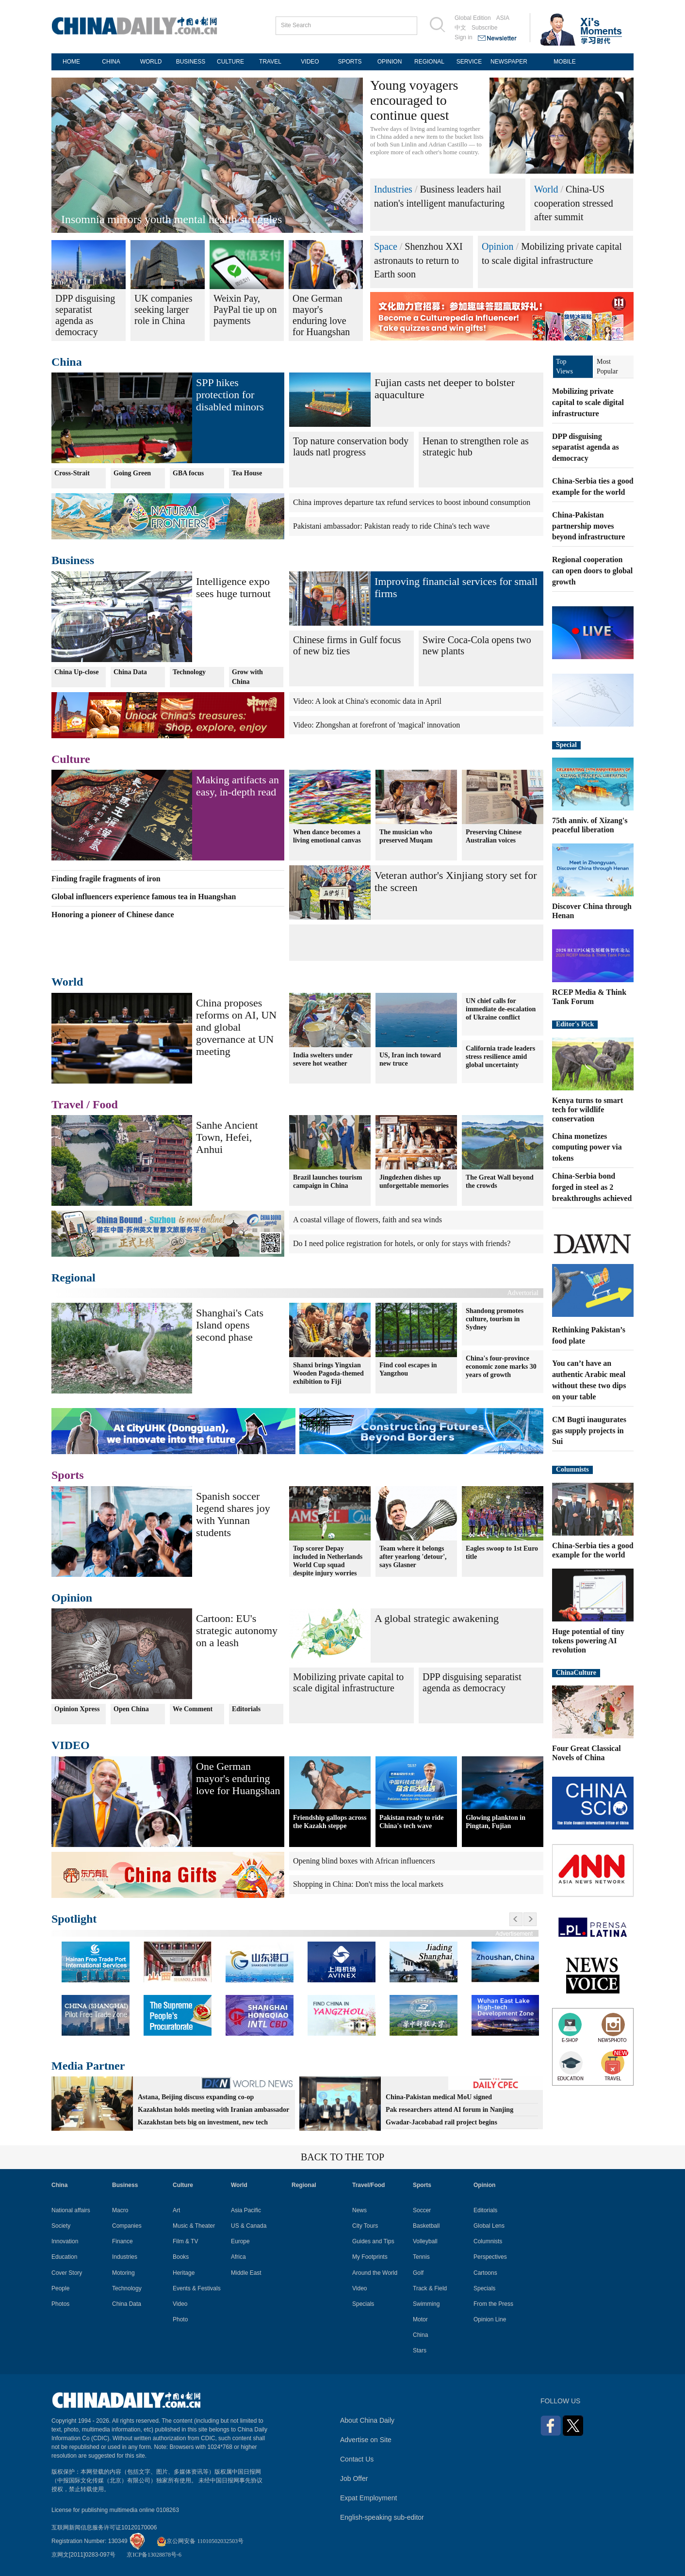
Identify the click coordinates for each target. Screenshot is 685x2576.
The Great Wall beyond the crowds (500, 1181)
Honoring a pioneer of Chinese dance (112, 914)
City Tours (365, 2225)
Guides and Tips (373, 2241)
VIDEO (310, 61)
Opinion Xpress (77, 1709)
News (359, 2210)
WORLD (151, 61)
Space (385, 246)
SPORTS (349, 61)
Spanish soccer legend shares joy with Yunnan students (233, 1514)
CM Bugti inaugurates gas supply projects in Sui (589, 1430)
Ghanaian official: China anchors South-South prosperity (193, 219)
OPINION (389, 61)
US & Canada (248, 2225)
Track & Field (430, 2288)
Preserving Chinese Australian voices (494, 836)
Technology (189, 672)
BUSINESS (191, 61)
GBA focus (188, 473)
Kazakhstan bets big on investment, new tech (203, 2122)
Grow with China (247, 676)
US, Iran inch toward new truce (410, 1059)
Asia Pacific (246, 2210)
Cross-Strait (72, 473)
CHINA (111, 61)
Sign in (464, 37)
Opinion (498, 246)
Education (64, 2256)
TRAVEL (270, 61)
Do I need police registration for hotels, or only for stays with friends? (401, 1243)
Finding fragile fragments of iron (106, 879)
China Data (130, 672)
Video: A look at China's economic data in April (367, 701)
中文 (460, 27)
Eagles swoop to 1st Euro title (502, 1552)
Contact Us (357, 2459)
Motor (420, 2319)
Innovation (64, 2241)
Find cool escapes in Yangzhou (408, 1369)
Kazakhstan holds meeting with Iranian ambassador (213, 2109)
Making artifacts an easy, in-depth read (237, 786)
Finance (122, 2241)
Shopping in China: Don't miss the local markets (368, 1884)
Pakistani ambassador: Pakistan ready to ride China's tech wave (391, 526)
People (60, 2288)
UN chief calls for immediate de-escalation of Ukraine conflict (501, 1009)
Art (176, 2210)
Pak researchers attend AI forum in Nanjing (449, 2109)
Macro (120, 2210)
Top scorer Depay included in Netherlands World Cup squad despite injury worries (327, 1561)
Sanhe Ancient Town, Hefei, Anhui (227, 1137)
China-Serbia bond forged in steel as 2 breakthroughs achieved (592, 1187)
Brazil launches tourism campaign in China (327, 1181)
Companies (127, 2225)
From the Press (493, 2304)
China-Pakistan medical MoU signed (439, 2097)
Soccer (422, 2210)
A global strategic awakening (437, 1618)
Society (60, 2225)
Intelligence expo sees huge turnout (233, 587)
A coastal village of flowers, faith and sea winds (367, 1219)
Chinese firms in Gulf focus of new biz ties (347, 645)
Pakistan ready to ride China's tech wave (411, 1822)
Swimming (426, 2304)
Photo (180, 2319)
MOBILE (564, 61)
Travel (67, 1104)
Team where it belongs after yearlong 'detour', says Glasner (413, 1557)
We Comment (192, 1709)
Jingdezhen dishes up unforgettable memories (414, 1181)
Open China (131, 1709)
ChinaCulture (576, 1672)
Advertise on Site (365, 2440)
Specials (363, 2304)
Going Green (132, 473)
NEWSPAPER (508, 61)
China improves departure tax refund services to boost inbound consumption (411, 502)
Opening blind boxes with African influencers (364, 1861)
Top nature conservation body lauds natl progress (350, 446)
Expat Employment (368, 2498)
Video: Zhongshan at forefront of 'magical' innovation (376, 725)
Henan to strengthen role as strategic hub (476, 446)
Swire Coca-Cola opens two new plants (477, 645)
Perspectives (490, 2256)
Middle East (246, 2272)
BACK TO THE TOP (342, 2157)
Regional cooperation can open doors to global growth (592, 570)
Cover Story (66, 2272)
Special (566, 744)
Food (105, 1104)
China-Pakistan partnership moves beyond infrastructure (588, 526)
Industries (393, 189)
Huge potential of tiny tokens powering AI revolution (588, 1640)
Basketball (426, 2225)
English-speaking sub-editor (382, 2517)
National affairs (70, 2210)
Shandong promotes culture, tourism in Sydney (494, 1319)
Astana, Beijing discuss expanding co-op (196, 2097)
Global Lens (489, 2225)
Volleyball (425, 2241)
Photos (60, 2304)
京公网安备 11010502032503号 (200, 2541)
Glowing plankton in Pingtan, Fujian (495, 1822)
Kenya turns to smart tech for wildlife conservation (587, 1109)
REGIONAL (429, 61)
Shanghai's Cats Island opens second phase (229, 1325)
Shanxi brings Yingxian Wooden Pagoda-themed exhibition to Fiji (328, 1373)
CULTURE (230, 61)
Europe (240, 2241)
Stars (419, 2350)
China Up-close (76, 672)
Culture (70, 759)
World (546, 189)
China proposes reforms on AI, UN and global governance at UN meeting (236, 1027)
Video (180, 2304)
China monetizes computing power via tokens (587, 1147)
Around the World (374, 2272)
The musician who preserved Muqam (406, 836)
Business (72, 560)
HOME (71, 61)
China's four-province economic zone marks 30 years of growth (501, 1366)
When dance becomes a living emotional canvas (327, 836)
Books (181, 2256)
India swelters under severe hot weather (323, 1059)
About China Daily (367, 2420)
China (66, 362)
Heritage (184, 2272)
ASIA (502, 18)
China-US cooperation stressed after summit (573, 203)
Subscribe (484, 27)
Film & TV (185, 2241)
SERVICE (469, 61)
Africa (238, 2256)
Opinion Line (489, 2319)
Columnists (572, 1469)
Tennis (421, 2256)
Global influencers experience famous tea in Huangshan (143, 896)
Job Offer (354, 2478)
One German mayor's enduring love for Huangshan (238, 1778)
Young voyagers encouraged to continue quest (414, 100)
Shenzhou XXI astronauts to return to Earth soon (418, 260)
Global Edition (473, 18)
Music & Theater (194, 2225)
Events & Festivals (197, 2288)
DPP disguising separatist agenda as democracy (472, 1682)
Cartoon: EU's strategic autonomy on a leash (236, 1630)
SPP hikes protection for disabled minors (230, 394)
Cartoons (485, 2272)
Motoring (123, 2272)
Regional (73, 1277)
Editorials (246, 1709)
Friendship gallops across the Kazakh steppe (329, 1822)
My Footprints (370, 2256)
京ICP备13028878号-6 (154, 2554)
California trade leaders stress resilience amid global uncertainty (500, 1057)
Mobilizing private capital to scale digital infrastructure (348, 1682)
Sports (67, 1475)
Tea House (247, 473)
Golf (418, 2272)
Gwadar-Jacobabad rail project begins (441, 2122)
